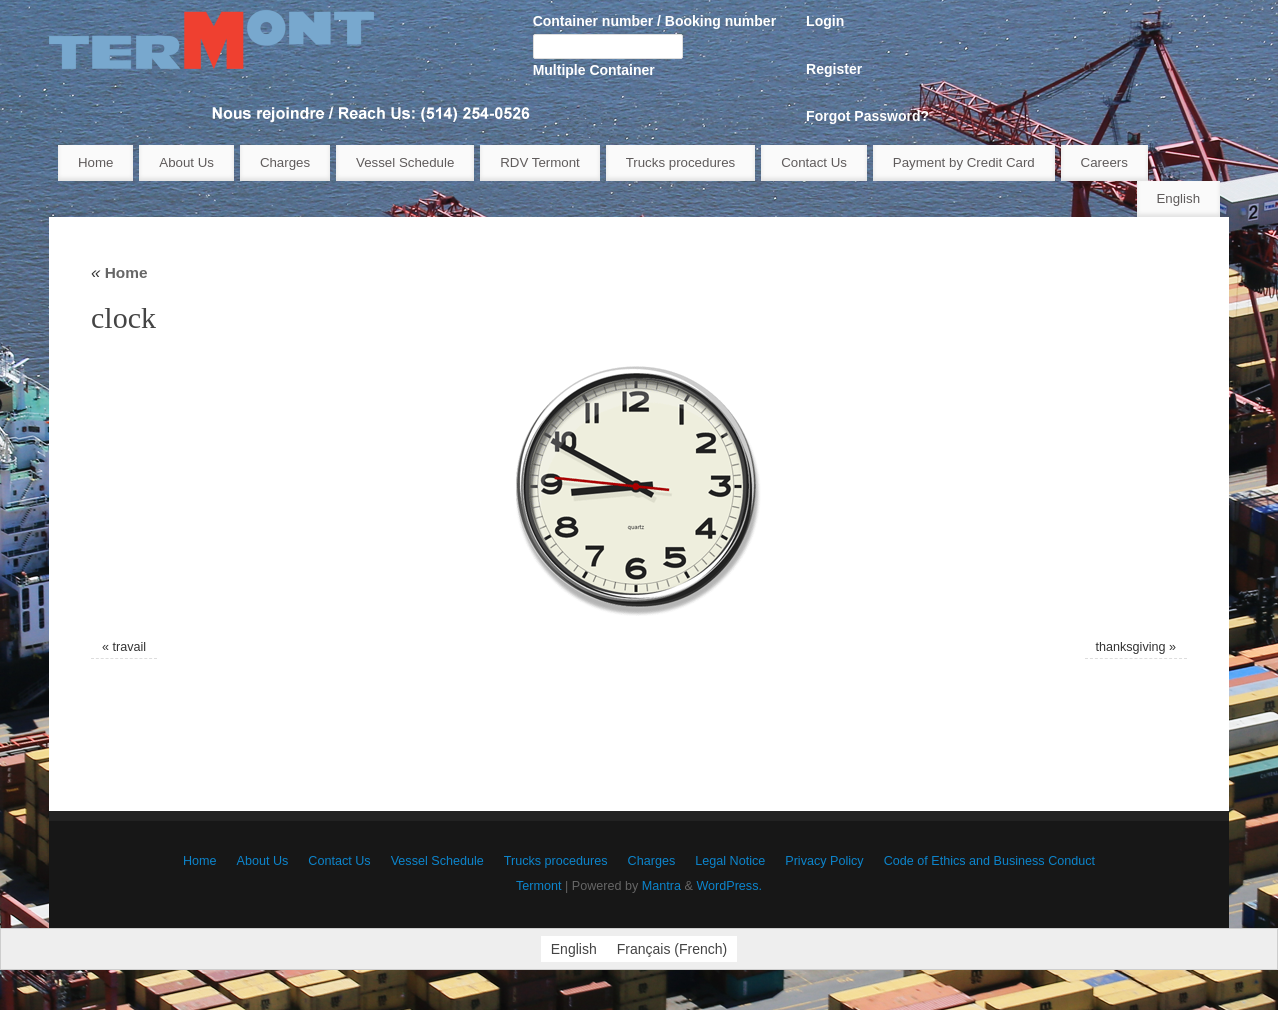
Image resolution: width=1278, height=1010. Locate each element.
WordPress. (729, 886)
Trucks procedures (681, 162)
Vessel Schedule (405, 162)
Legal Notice (730, 861)
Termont (539, 886)
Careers (1104, 162)
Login (825, 21)
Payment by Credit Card (964, 162)
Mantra (661, 886)
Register (834, 69)
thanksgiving (1131, 647)
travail (129, 647)
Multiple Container (594, 70)
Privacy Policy (824, 861)
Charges (285, 162)
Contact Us (814, 162)
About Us (186, 162)
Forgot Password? (867, 116)
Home (95, 162)
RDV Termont (540, 162)
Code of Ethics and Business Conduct (989, 861)
